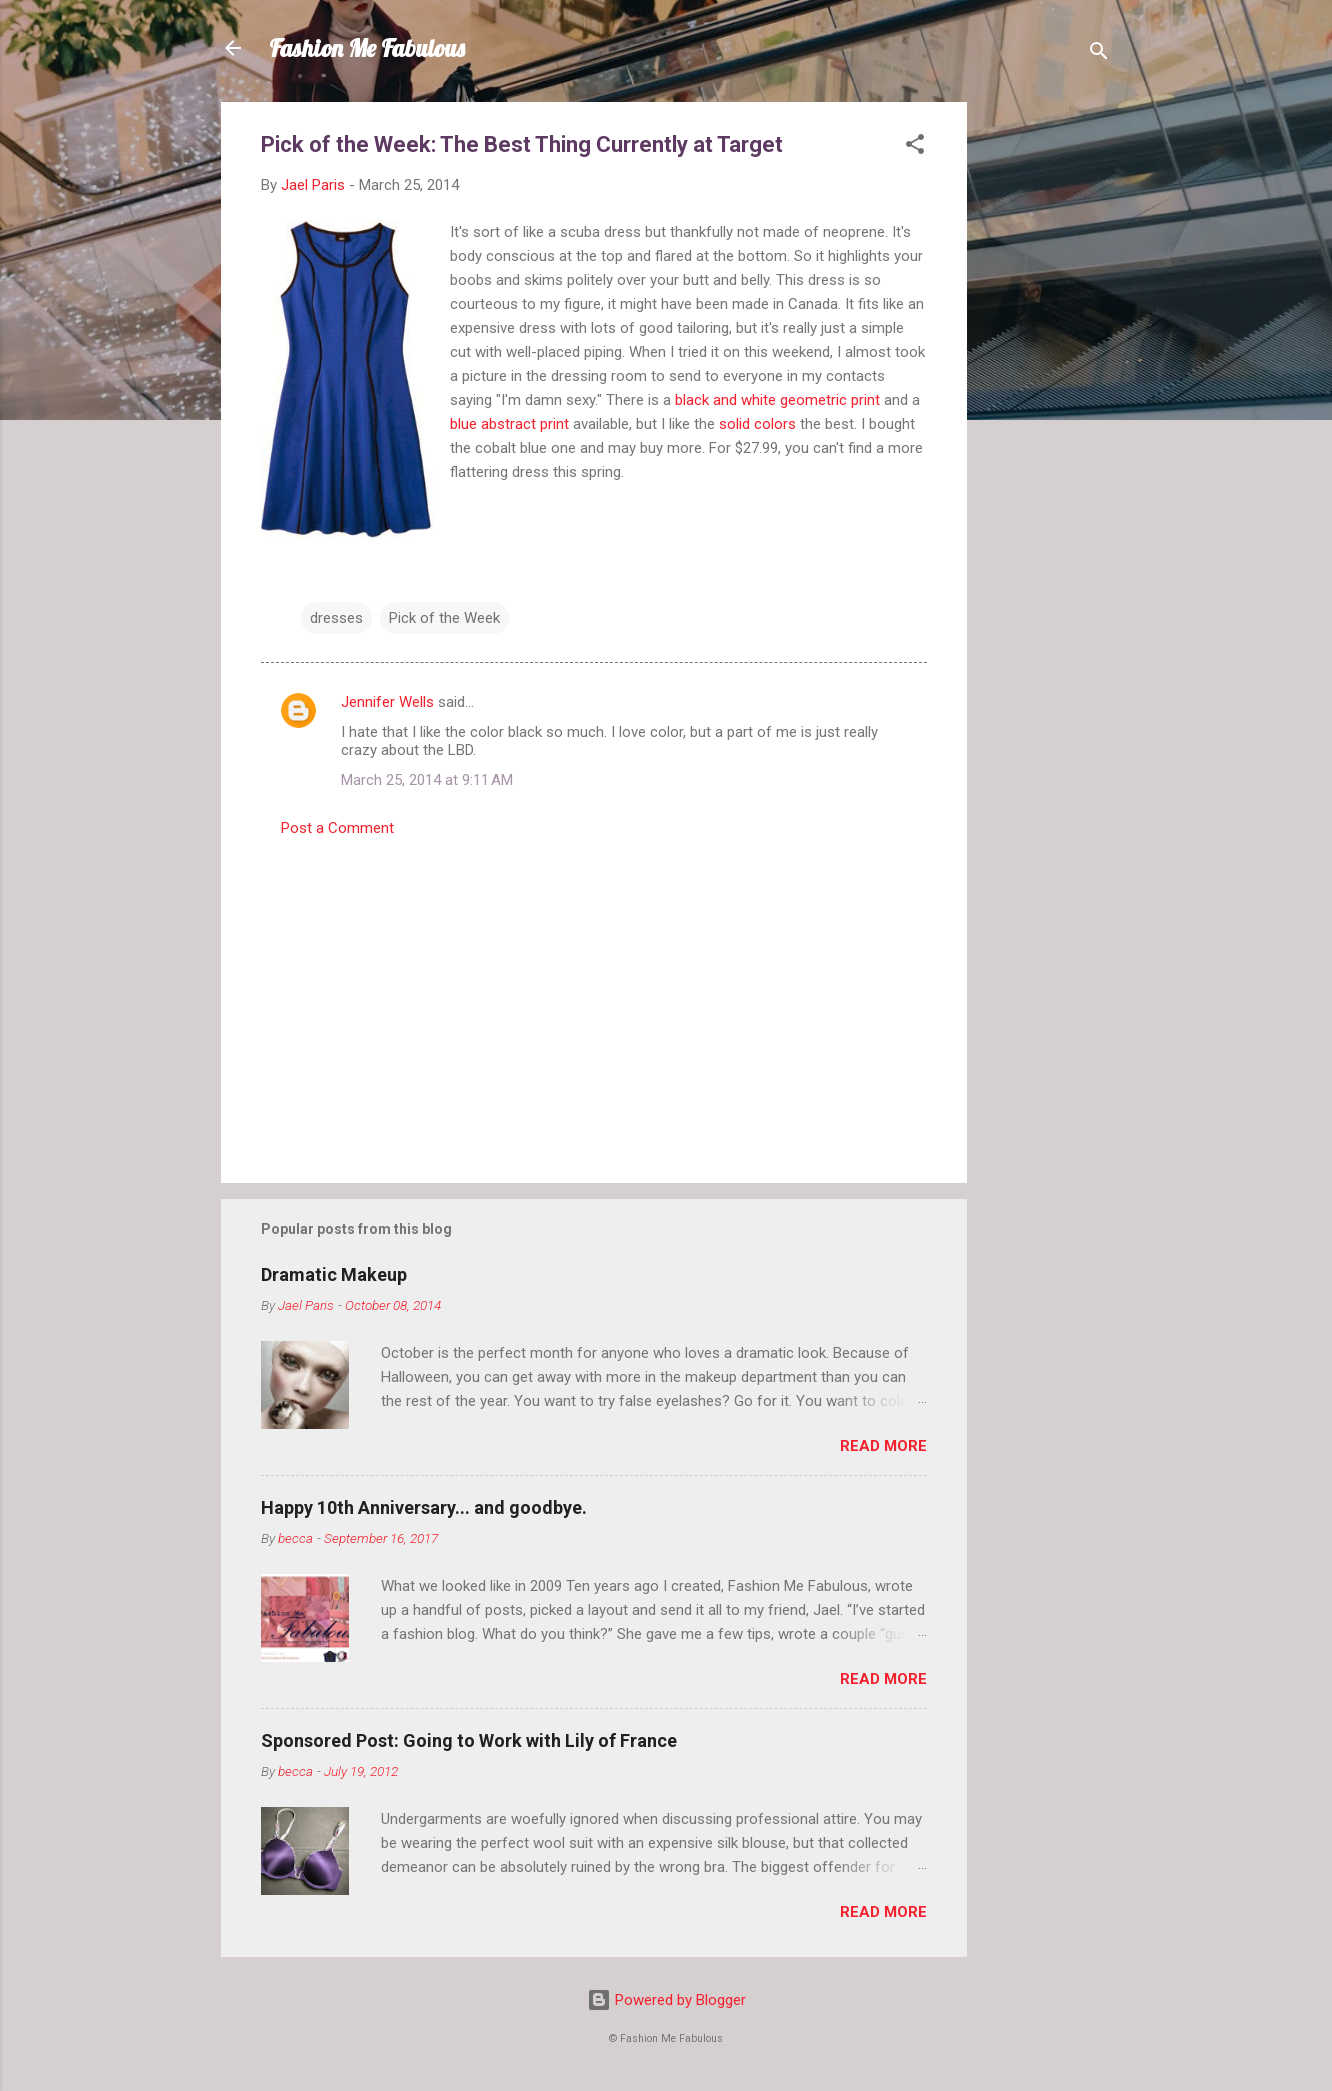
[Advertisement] (1047, 402)
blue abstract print (509, 424)
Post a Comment (337, 828)
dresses (336, 618)
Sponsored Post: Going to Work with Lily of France (469, 1740)
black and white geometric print (777, 400)
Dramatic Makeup (334, 1274)
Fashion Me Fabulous (367, 48)
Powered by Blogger (666, 2000)
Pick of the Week (444, 618)
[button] (915, 147)
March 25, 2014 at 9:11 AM (427, 780)
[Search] (1099, 54)
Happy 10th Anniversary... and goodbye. (424, 1507)
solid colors (757, 424)
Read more (883, 1446)
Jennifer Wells (387, 702)
